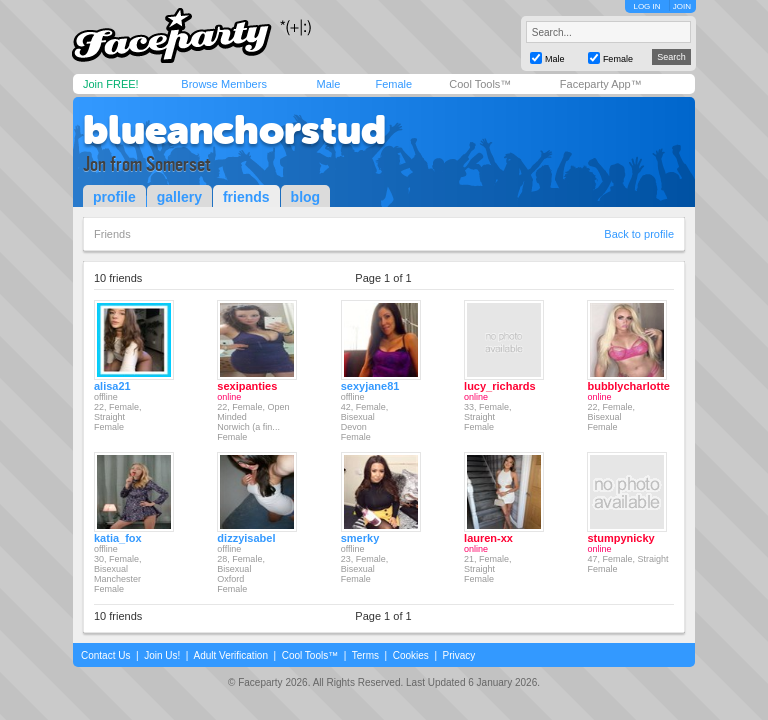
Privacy (459, 655)
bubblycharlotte (628, 386)
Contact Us (105, 655)
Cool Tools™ (480, 84)
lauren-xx (488, 538)
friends (246, 197)
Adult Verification (230, 655)
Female (393, 84)
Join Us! (162, 655)
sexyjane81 (370, 386)
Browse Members (224, 84)
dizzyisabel (246, 538)
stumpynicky (620, 538)
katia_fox (118, 538)
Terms (365, 655)
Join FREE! (111, 84)
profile (114, 197)
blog (306, 197)
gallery (179, 197)
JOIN (682, 6)
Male (328, 84)
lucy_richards (500, 386)
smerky (360, 538)
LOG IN (646, 6)
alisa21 (112, 386)
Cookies (411, 655)
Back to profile (639, 234)
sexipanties (247, 386)
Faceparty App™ (601, 84)
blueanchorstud (234, 130)
